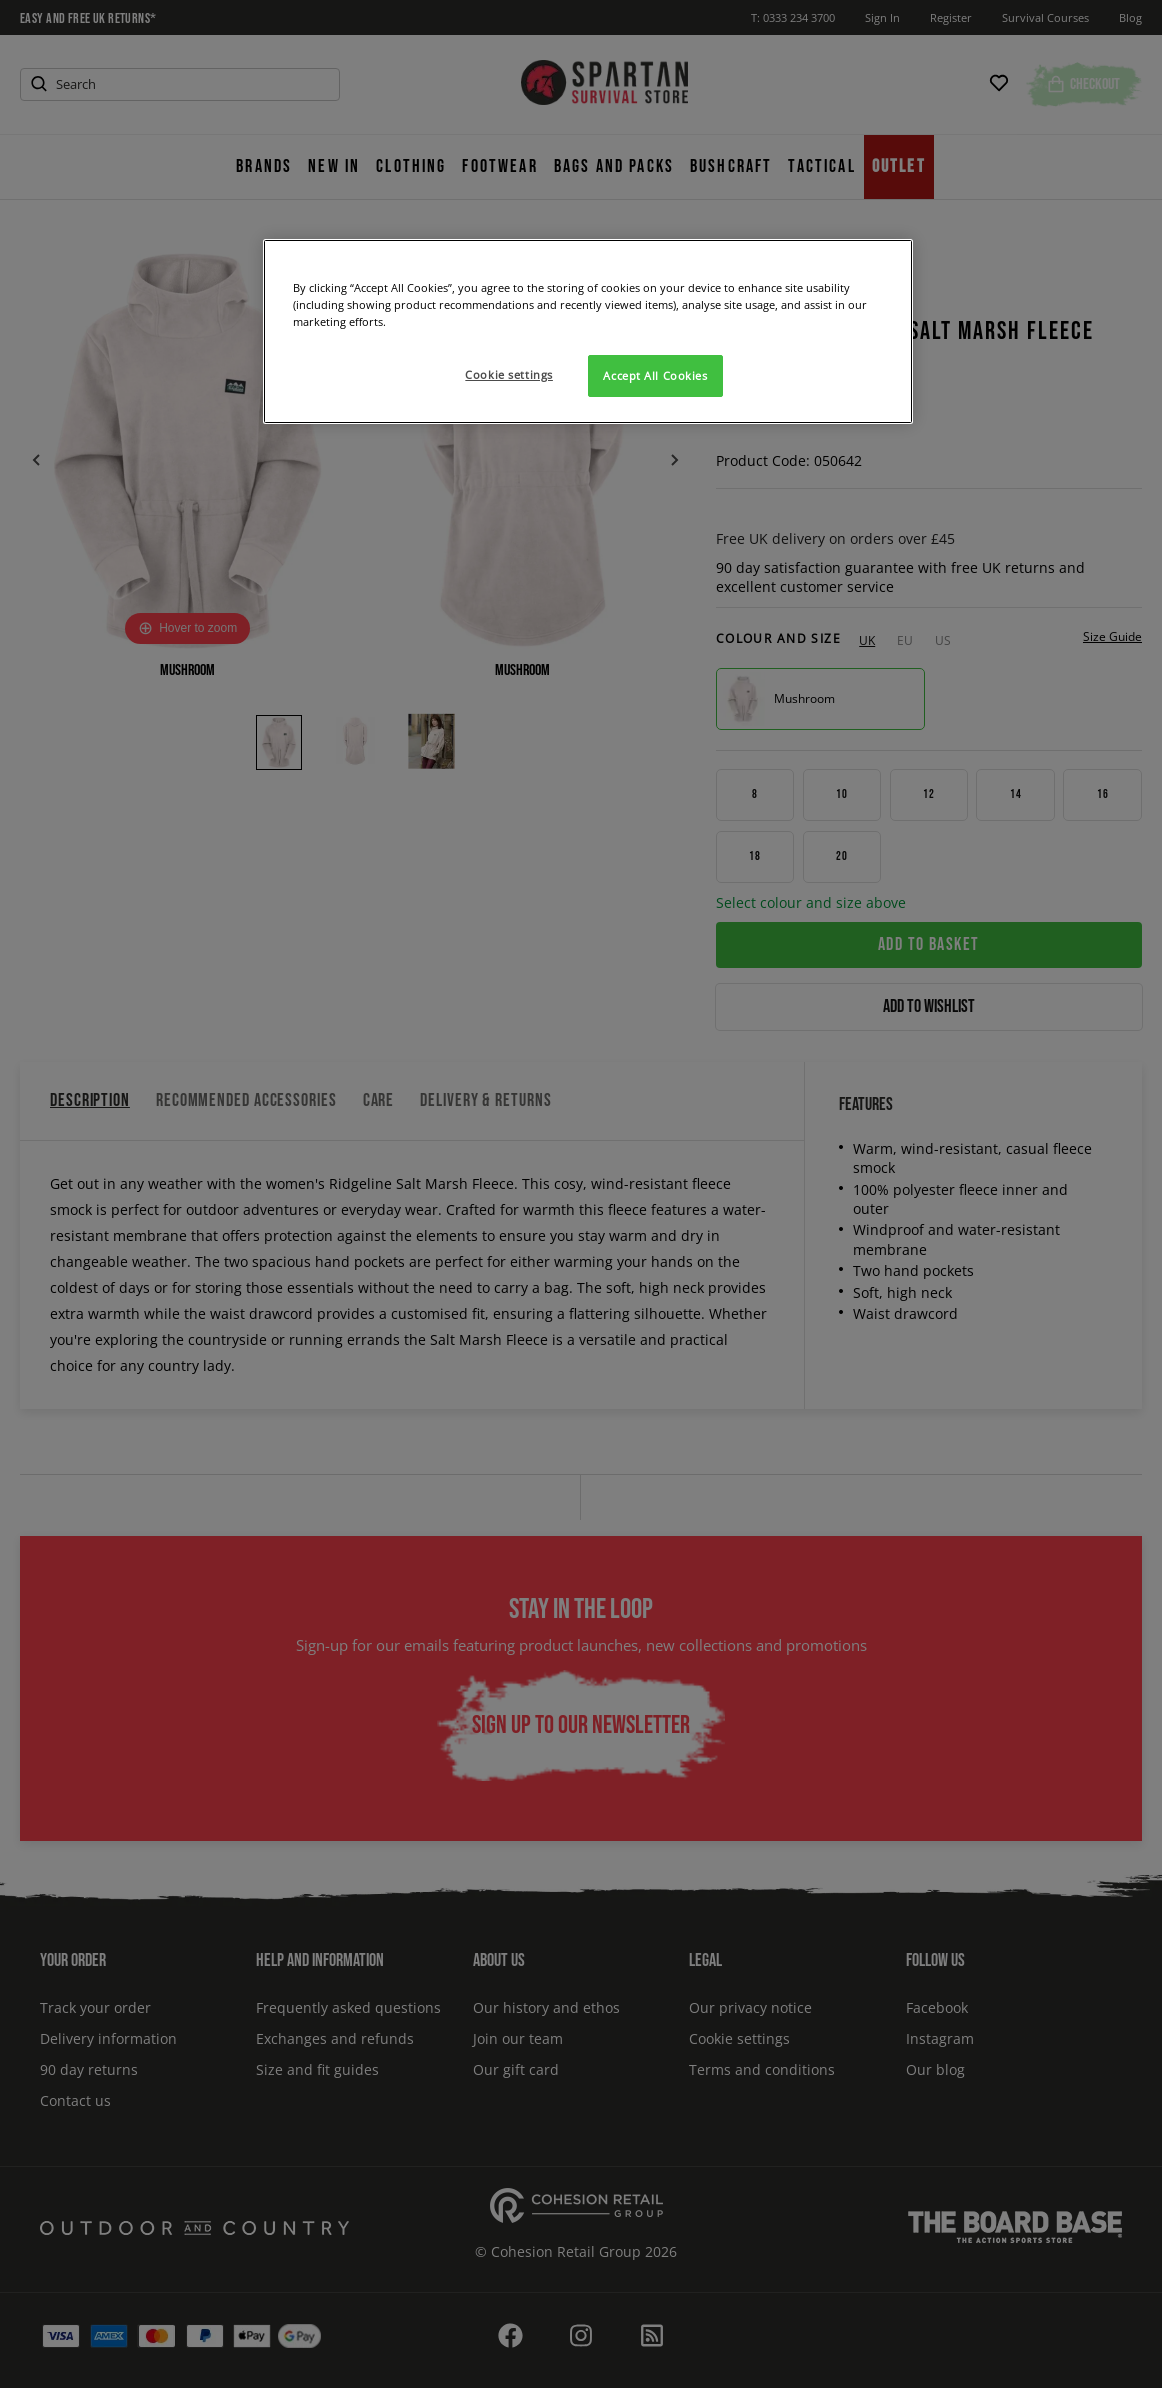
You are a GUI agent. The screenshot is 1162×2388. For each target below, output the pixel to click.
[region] (588, 331)
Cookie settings (509, 374)
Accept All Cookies (655, 375)
